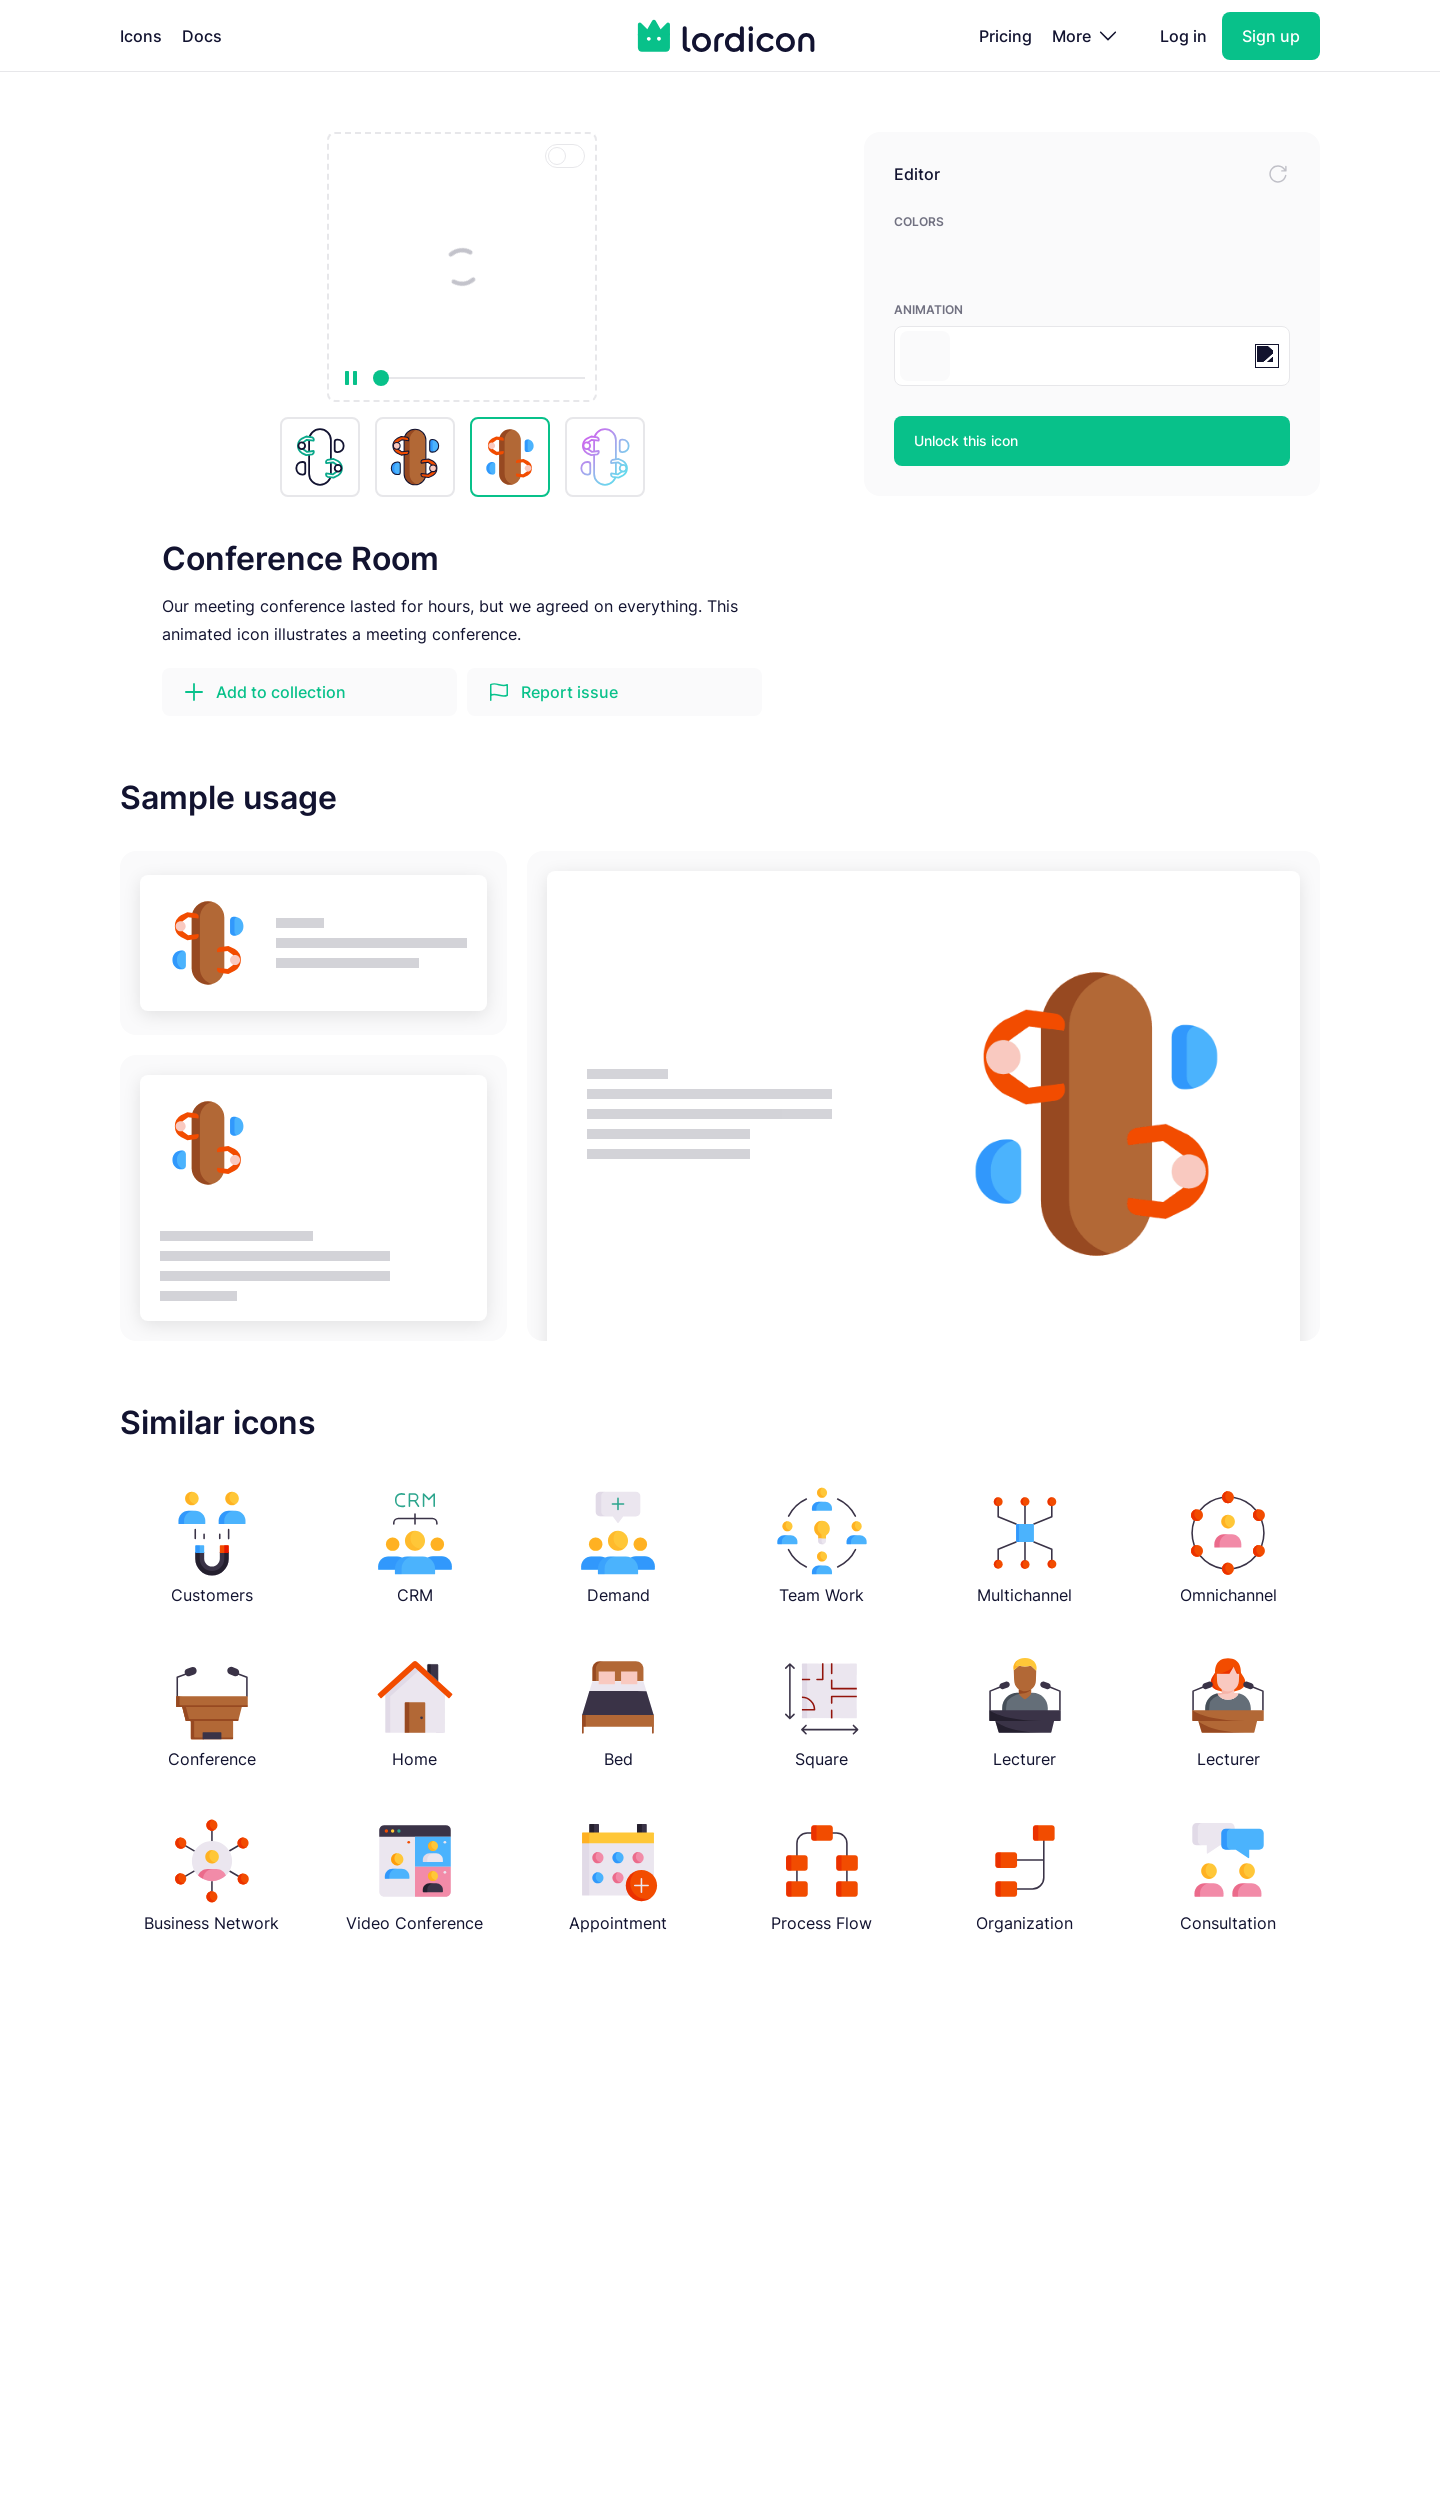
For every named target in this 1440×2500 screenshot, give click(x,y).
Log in (1183, 36)
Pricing (1005, 36)
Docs (202, 36)
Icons (141, 36)
